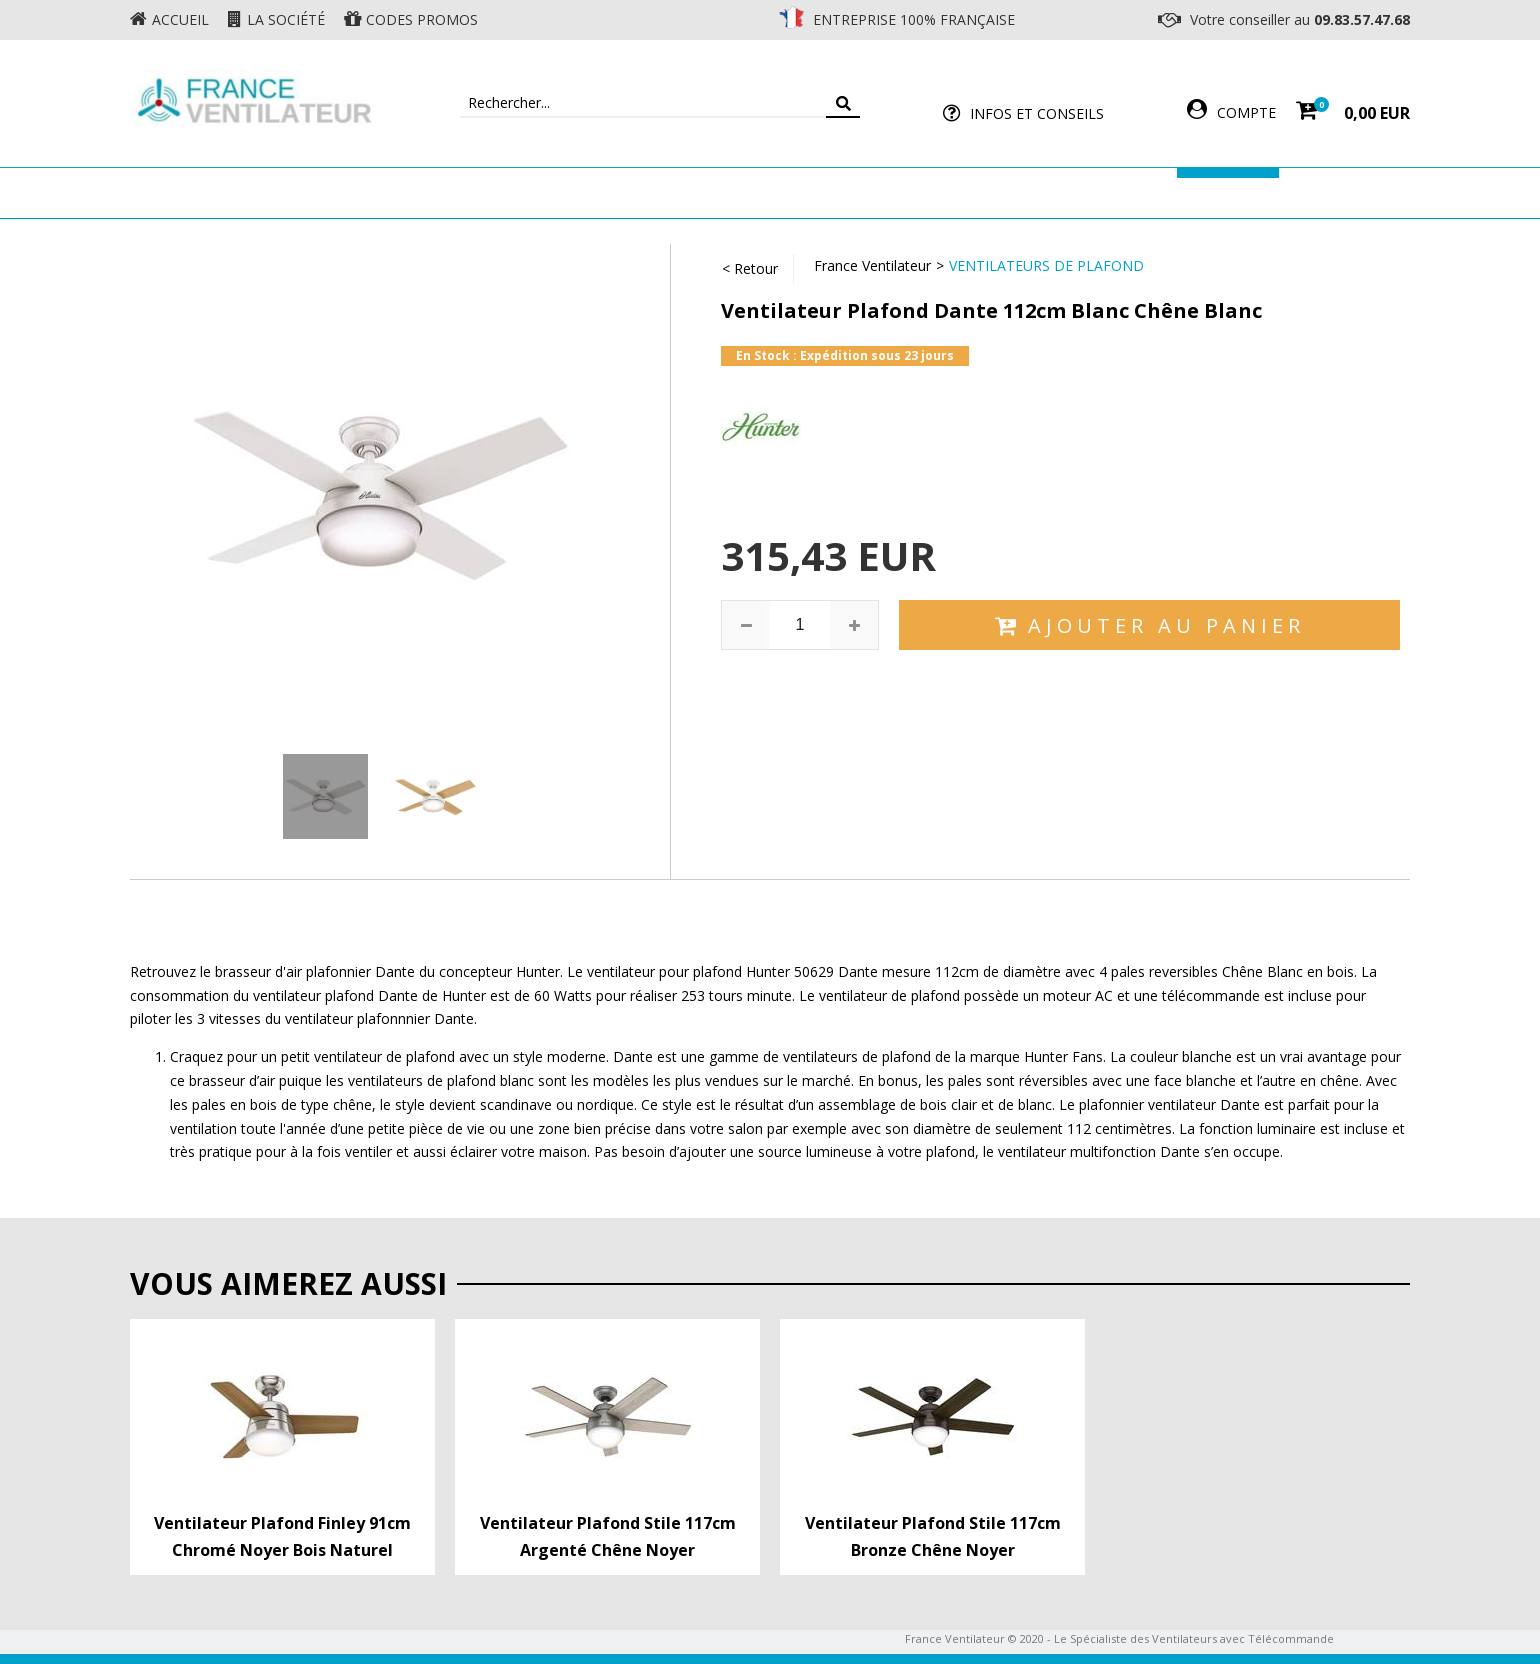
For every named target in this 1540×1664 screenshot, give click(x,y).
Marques (1228, 192)
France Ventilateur (872, 265)
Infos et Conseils (1037, 113)
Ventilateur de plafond (372, 192)
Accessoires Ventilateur (1067, 192)
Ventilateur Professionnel (832, 192)
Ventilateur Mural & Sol (596, 192)
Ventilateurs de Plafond (1046, 265)
